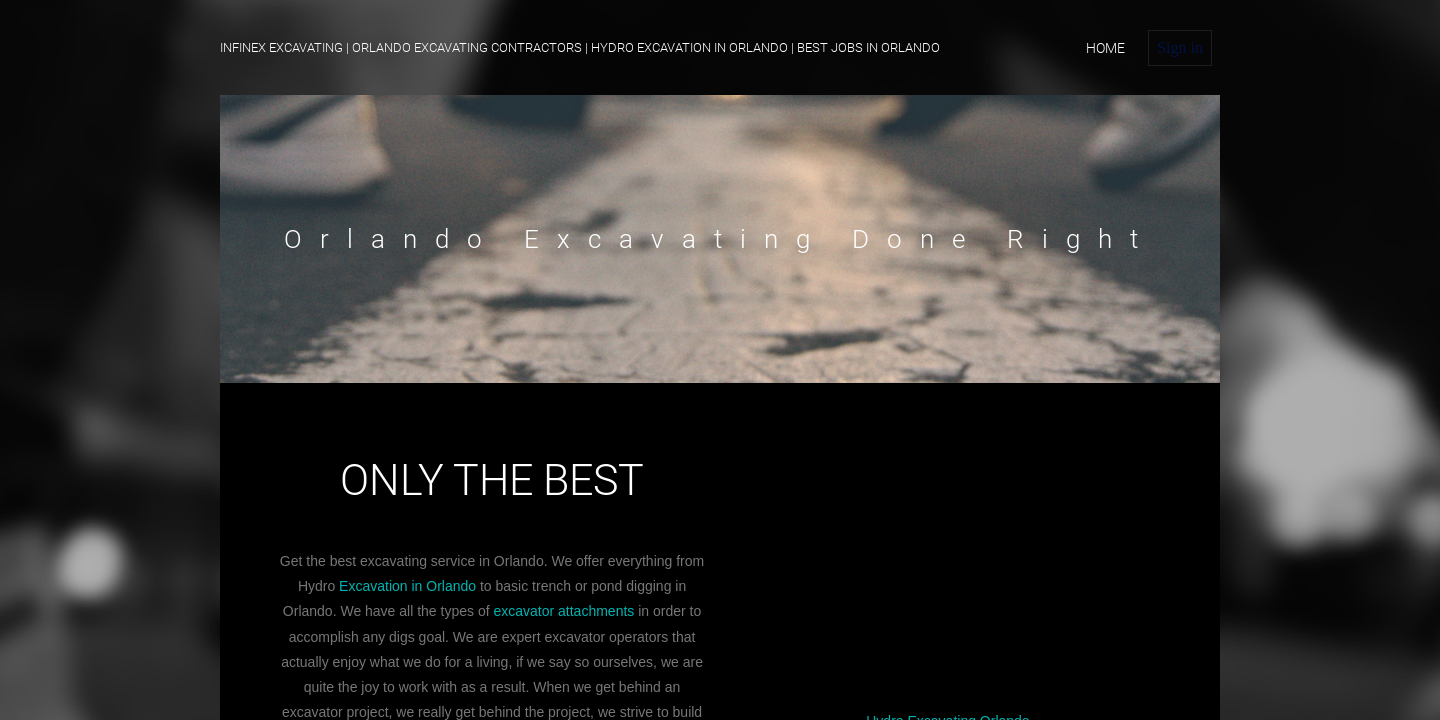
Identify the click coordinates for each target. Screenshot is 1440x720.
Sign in (1180, 47)
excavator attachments (563, 611)
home (1105, 48)
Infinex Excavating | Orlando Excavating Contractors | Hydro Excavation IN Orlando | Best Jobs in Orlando (580, 47)
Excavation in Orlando (407, 586)
